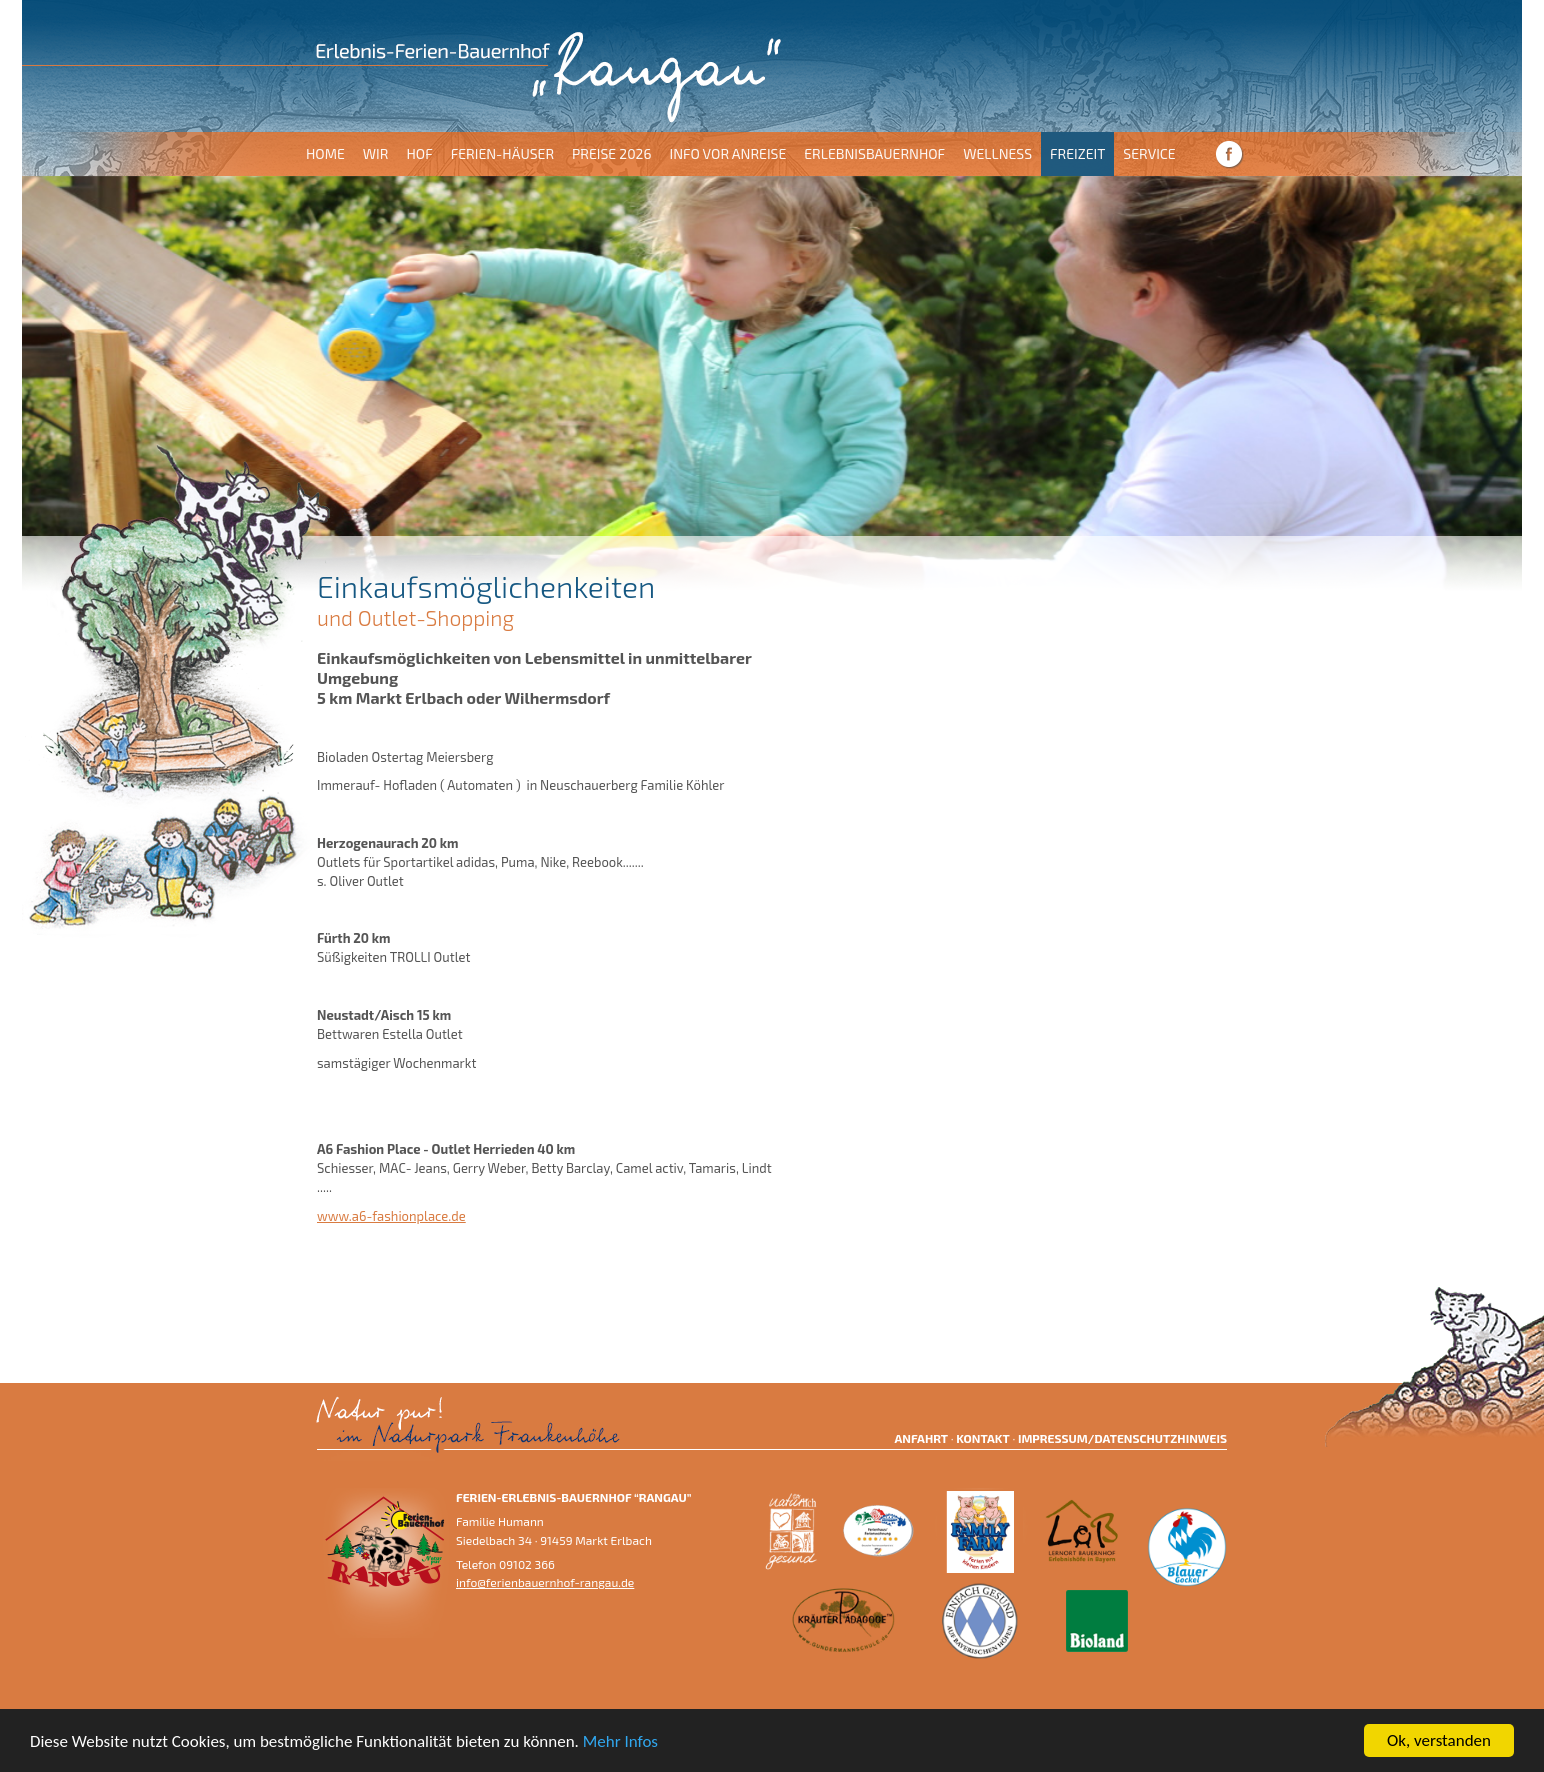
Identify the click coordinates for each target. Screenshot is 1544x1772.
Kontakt (982, 1438)
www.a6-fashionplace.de (391, 1216)
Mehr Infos (620, 1741)
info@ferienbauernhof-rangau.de (545, 1582)
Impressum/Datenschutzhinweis (1122, 1438)
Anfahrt (921, 1438)
